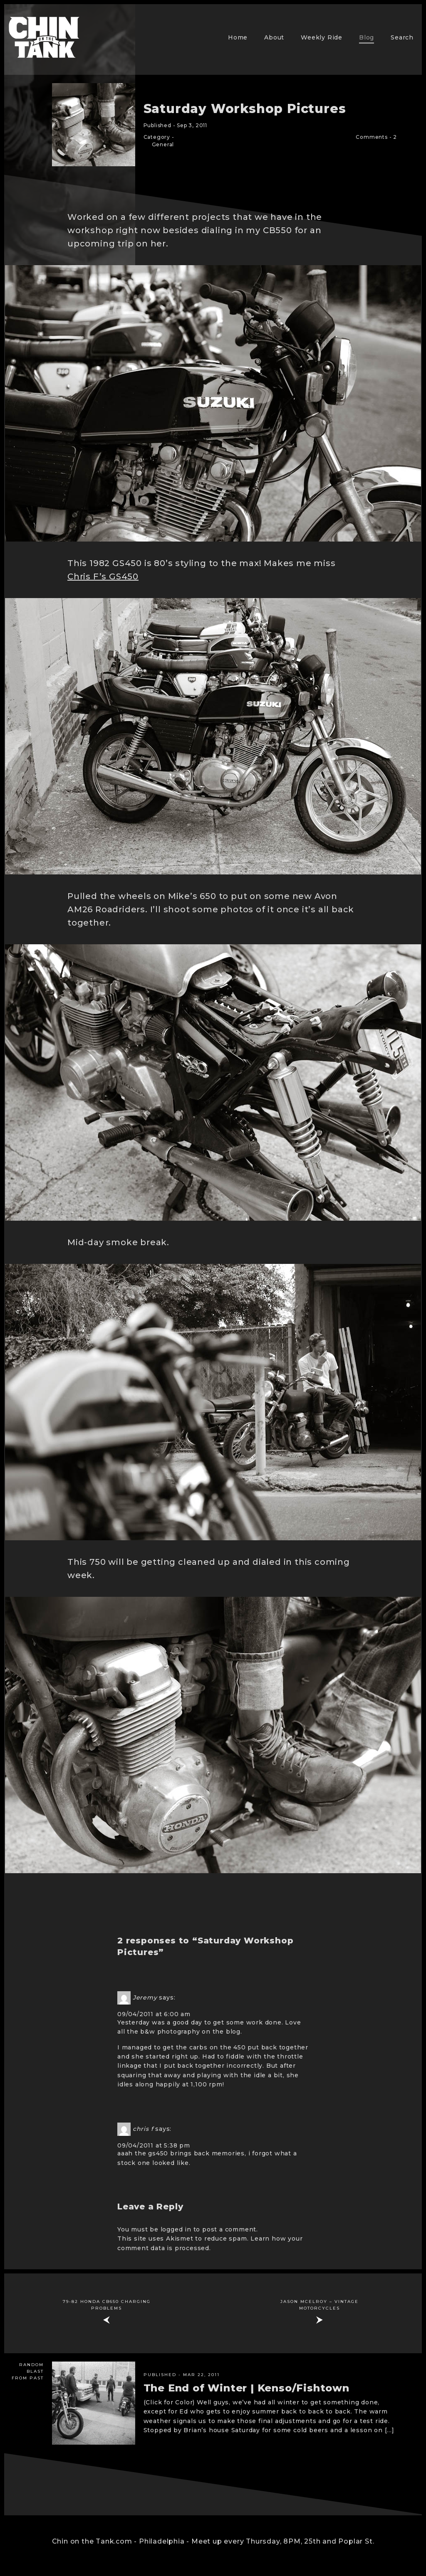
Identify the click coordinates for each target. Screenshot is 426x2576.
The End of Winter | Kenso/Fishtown (246, 2388)
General (163, 144)
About (274, 37)
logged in (176, 2229)
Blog (366, 37)
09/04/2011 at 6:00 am (154, 2014)
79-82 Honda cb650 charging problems (107, 2305)
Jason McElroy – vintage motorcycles (319, 2305)
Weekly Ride (321, 37)
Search (402, 37)
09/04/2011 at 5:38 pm (153, 2145)
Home (238, 37)
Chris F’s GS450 (103, 576)
